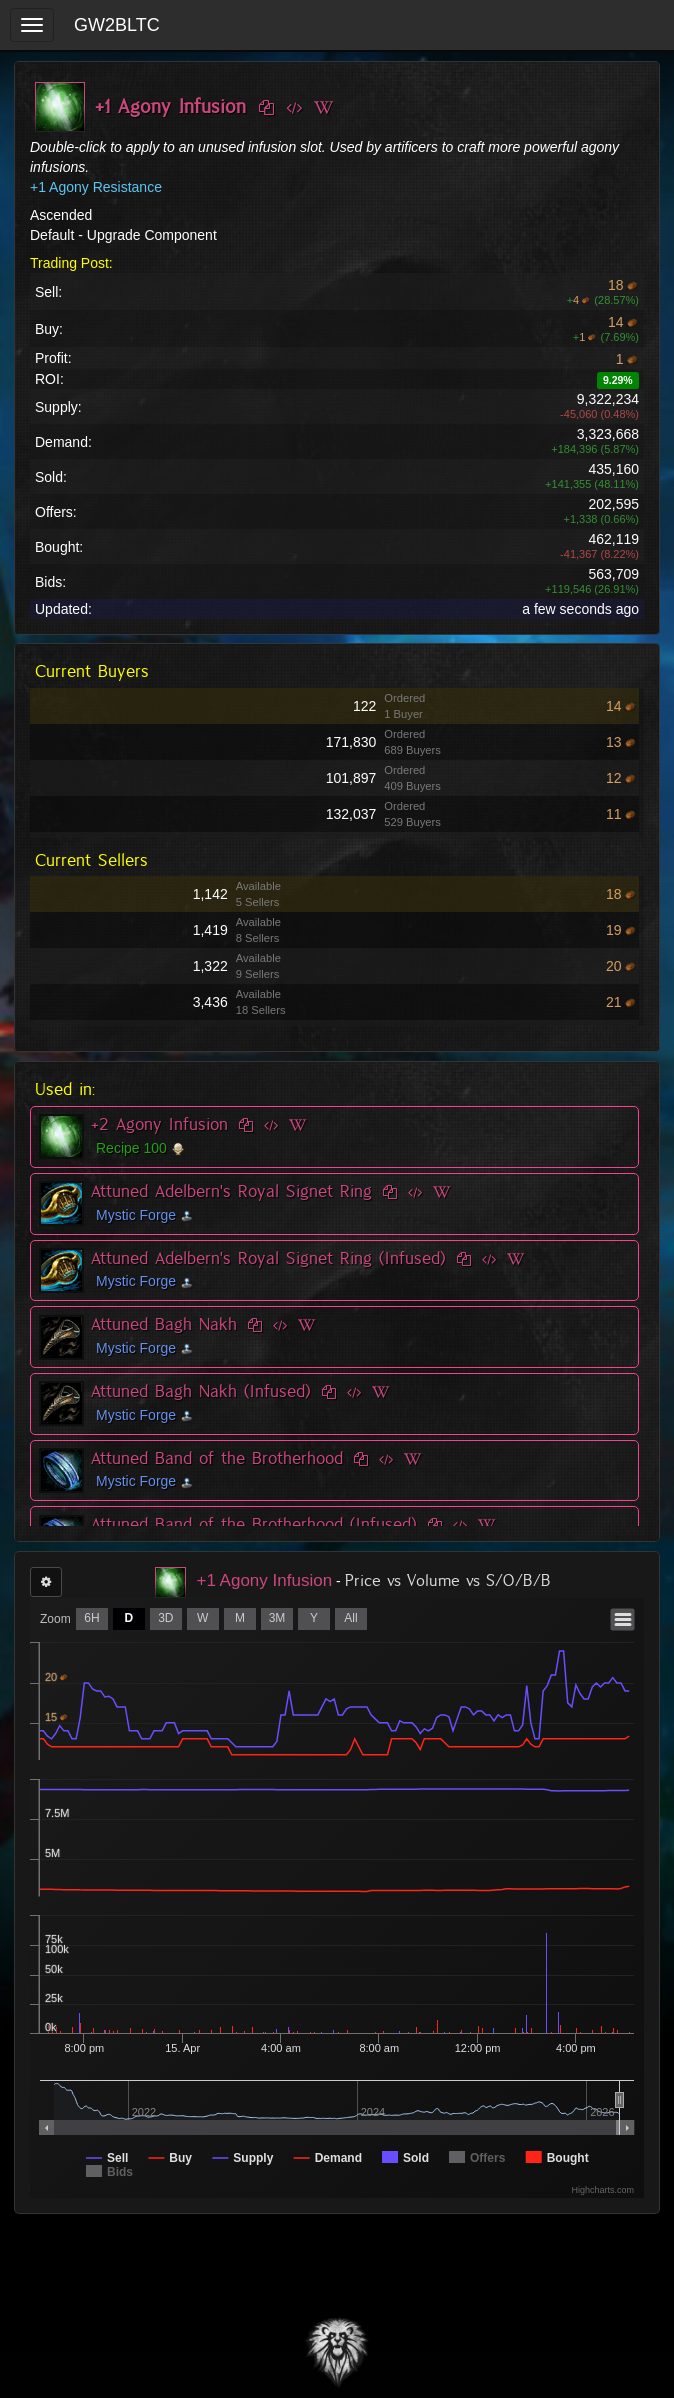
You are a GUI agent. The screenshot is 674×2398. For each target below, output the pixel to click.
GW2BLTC (117, 25)
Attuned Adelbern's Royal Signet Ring (231, 1191)
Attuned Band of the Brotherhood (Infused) (254, 1524)
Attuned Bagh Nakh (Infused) (201, 1391)
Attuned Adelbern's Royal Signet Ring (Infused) (268, 1258)
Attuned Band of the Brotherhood (217, 1458)
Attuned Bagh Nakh (164, 1324)
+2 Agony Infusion (159, 1124)
